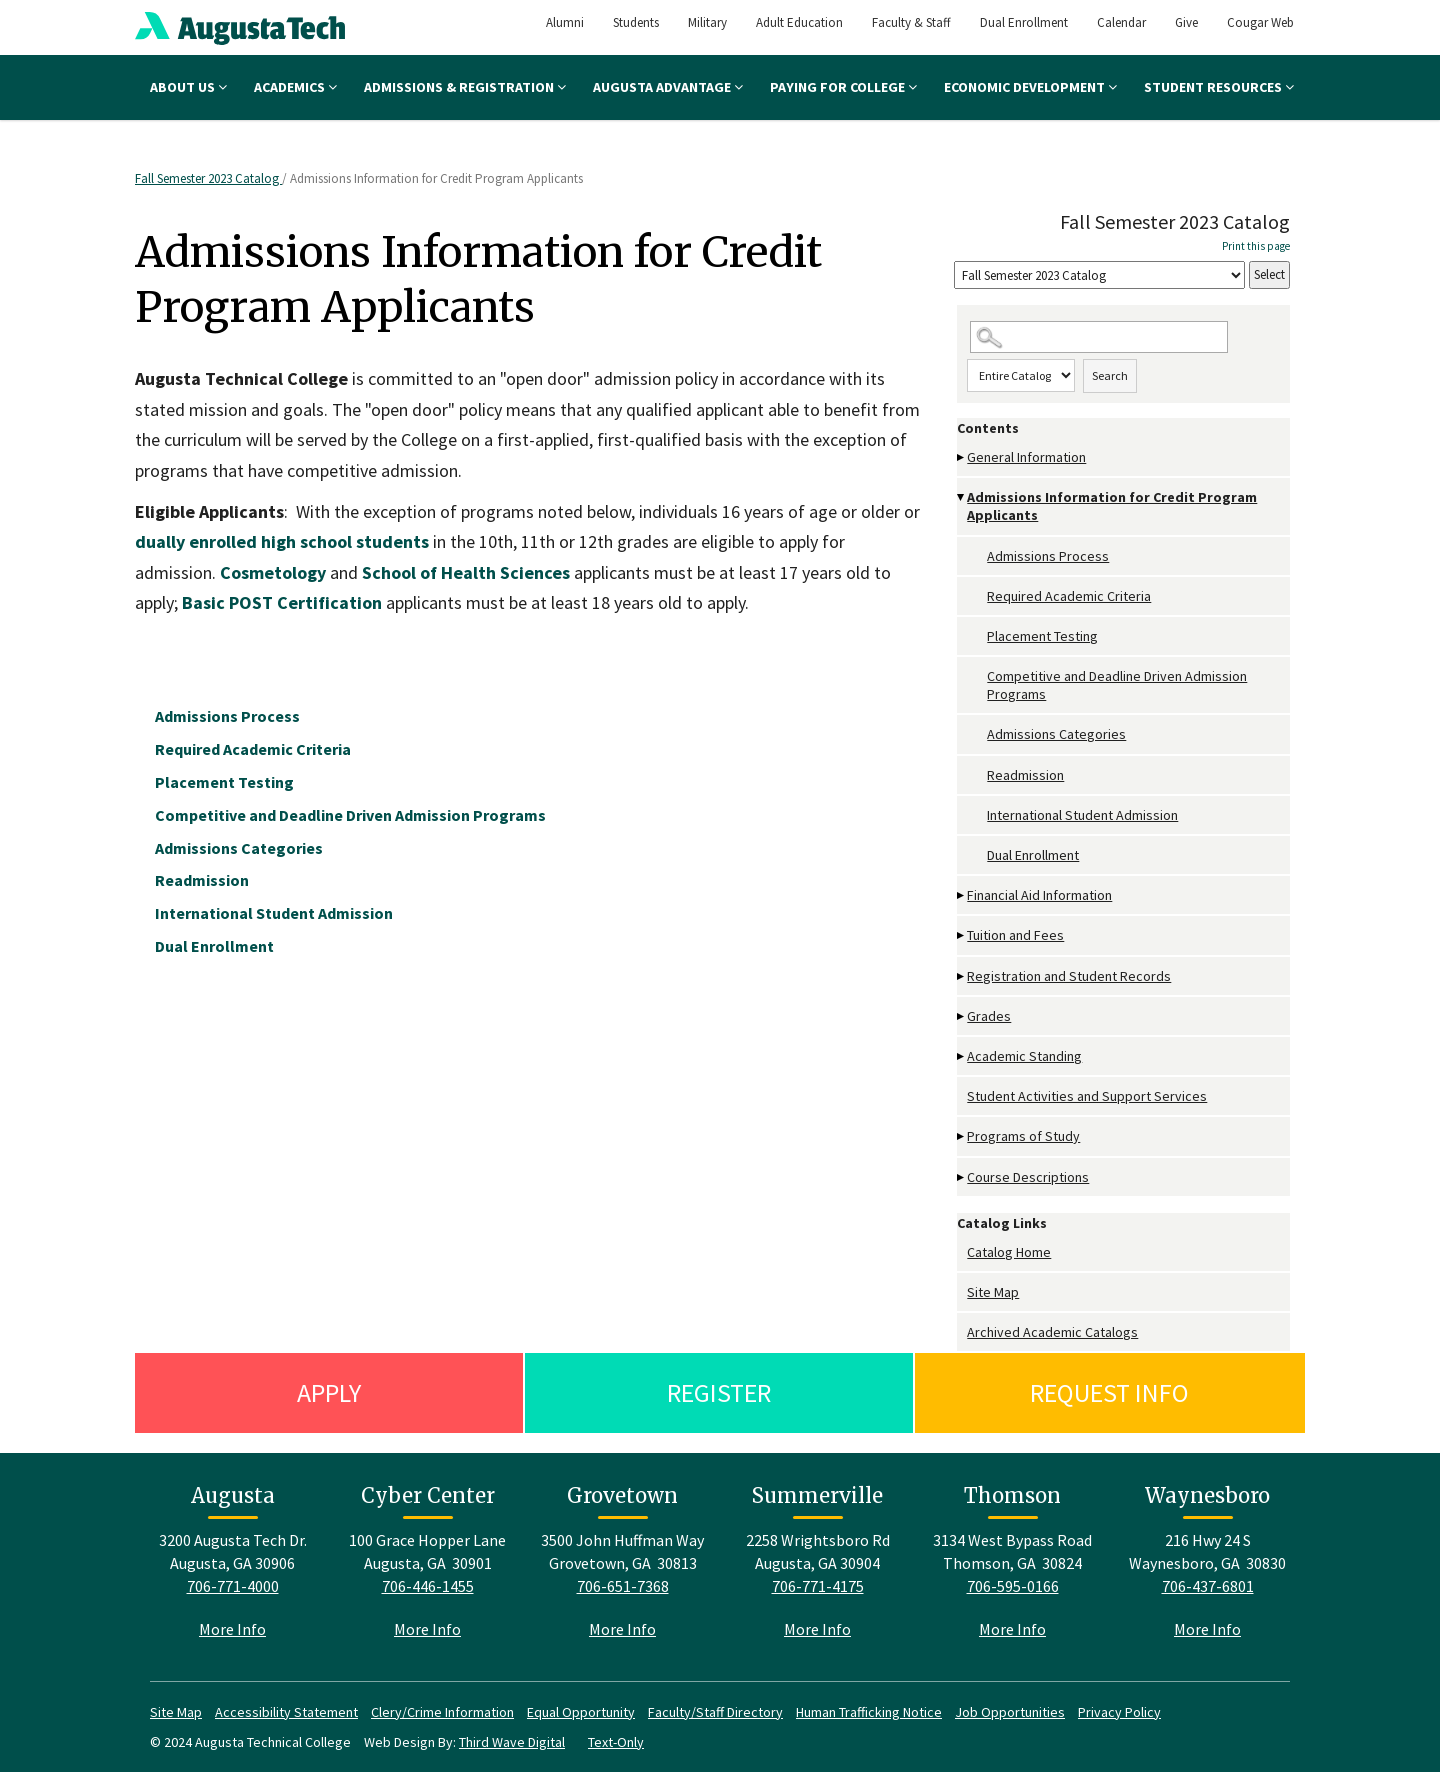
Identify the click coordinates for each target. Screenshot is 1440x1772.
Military (707, 22)
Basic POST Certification (282, 602)
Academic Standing (1024, 1056)
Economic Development (1030, 87)
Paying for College (843, 87)
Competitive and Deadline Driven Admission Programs (1117, 685)
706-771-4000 (233, 1586)
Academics (295, 87)
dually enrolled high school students (284, 541)
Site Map (993, 1292)
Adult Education (799, 22)
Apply (329, 1392)
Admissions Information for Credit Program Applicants (1112, 506)
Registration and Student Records (1069, 976)
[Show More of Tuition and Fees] (962, 935)
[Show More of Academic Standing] (962, 1056)
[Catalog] (1099, 275)
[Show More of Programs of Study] (962, 1136)
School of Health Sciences (468, 572)
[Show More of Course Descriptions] (962, 1177)
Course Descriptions (1028, 1177)
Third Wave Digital (512, 1742)
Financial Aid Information (1039, 895)
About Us (188, 87)
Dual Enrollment (1024, 22)
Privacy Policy (1119, 1712)
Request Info (1109, 1392)
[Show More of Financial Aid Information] (962, 895)
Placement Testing (1042, 636)
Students (636, 22)
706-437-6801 (1208, 1586)
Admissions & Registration (465, 87)
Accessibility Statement (286, 1712)
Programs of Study (1023, 1136)
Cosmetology (275, 572)
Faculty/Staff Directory (715, 1712)
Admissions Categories (1056, 734)
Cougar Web (1260, 22)
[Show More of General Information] (962, 457)
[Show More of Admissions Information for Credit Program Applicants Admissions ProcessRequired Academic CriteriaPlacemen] (962, 497)
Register (719, 1392)
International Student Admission (1082, 815)
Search (1110, 375)
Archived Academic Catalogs (1052, 1332)
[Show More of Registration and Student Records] (962, 976)
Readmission (1025, 775)
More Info (232, 1629)
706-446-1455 (428, 1586)
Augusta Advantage (668, 87)
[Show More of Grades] (962, 1016)
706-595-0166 (1013, 1586)
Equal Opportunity (581, 1712)
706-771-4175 (818, 1586)
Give (1186, 22)
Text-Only (616, 1742)
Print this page (1256, 246)
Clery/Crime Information (442, 1712)
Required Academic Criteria (1069, 596)
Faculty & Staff (911, 22)
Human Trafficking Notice (869, 1712)
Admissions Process (1048, 556)
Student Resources (1219, 87)
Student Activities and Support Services (1087, 1096)
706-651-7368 (623, 1586)
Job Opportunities (1010, 1712)
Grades (989, 1016)
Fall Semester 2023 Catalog (208, 178)
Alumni (565, 22)
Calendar (1121, 22)
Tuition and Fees (1015, 935)
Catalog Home (1009, 1252)
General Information (1026, 457)
